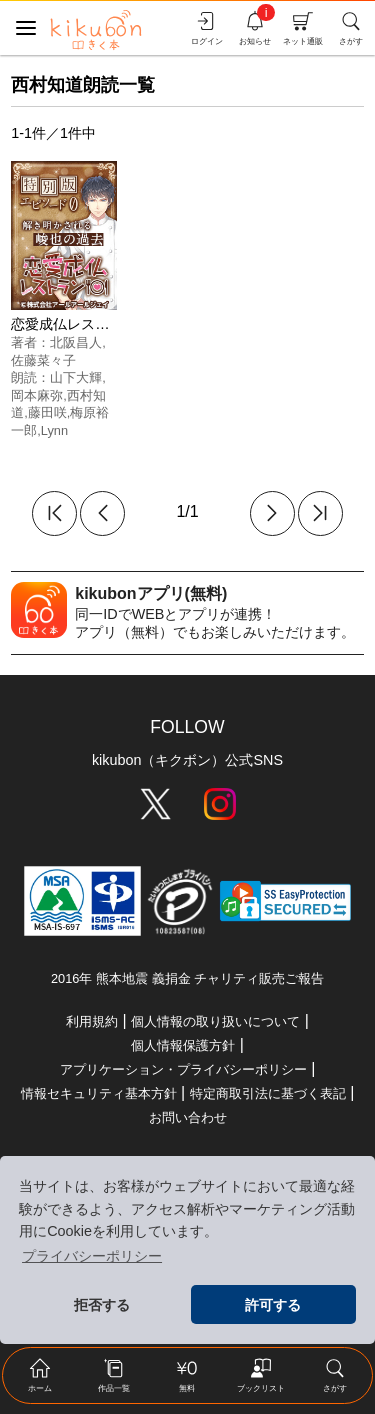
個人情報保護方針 (183, 1045)
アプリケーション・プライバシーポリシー (183, 1069)
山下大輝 (76, 377)
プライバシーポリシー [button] (92, 1256)
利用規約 (92, 1021)
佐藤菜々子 (43, 360)
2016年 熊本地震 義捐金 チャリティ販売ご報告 (187, 978)
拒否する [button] (102, 1305)
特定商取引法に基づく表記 (268, 1093)
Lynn (54, 430)
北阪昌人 (76, 342)
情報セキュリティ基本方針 (99, 1093)
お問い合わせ (188, 1117)
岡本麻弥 (37, 395)
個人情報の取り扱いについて (215, 1021)
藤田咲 (47, 412)
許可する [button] (273, 1305)
